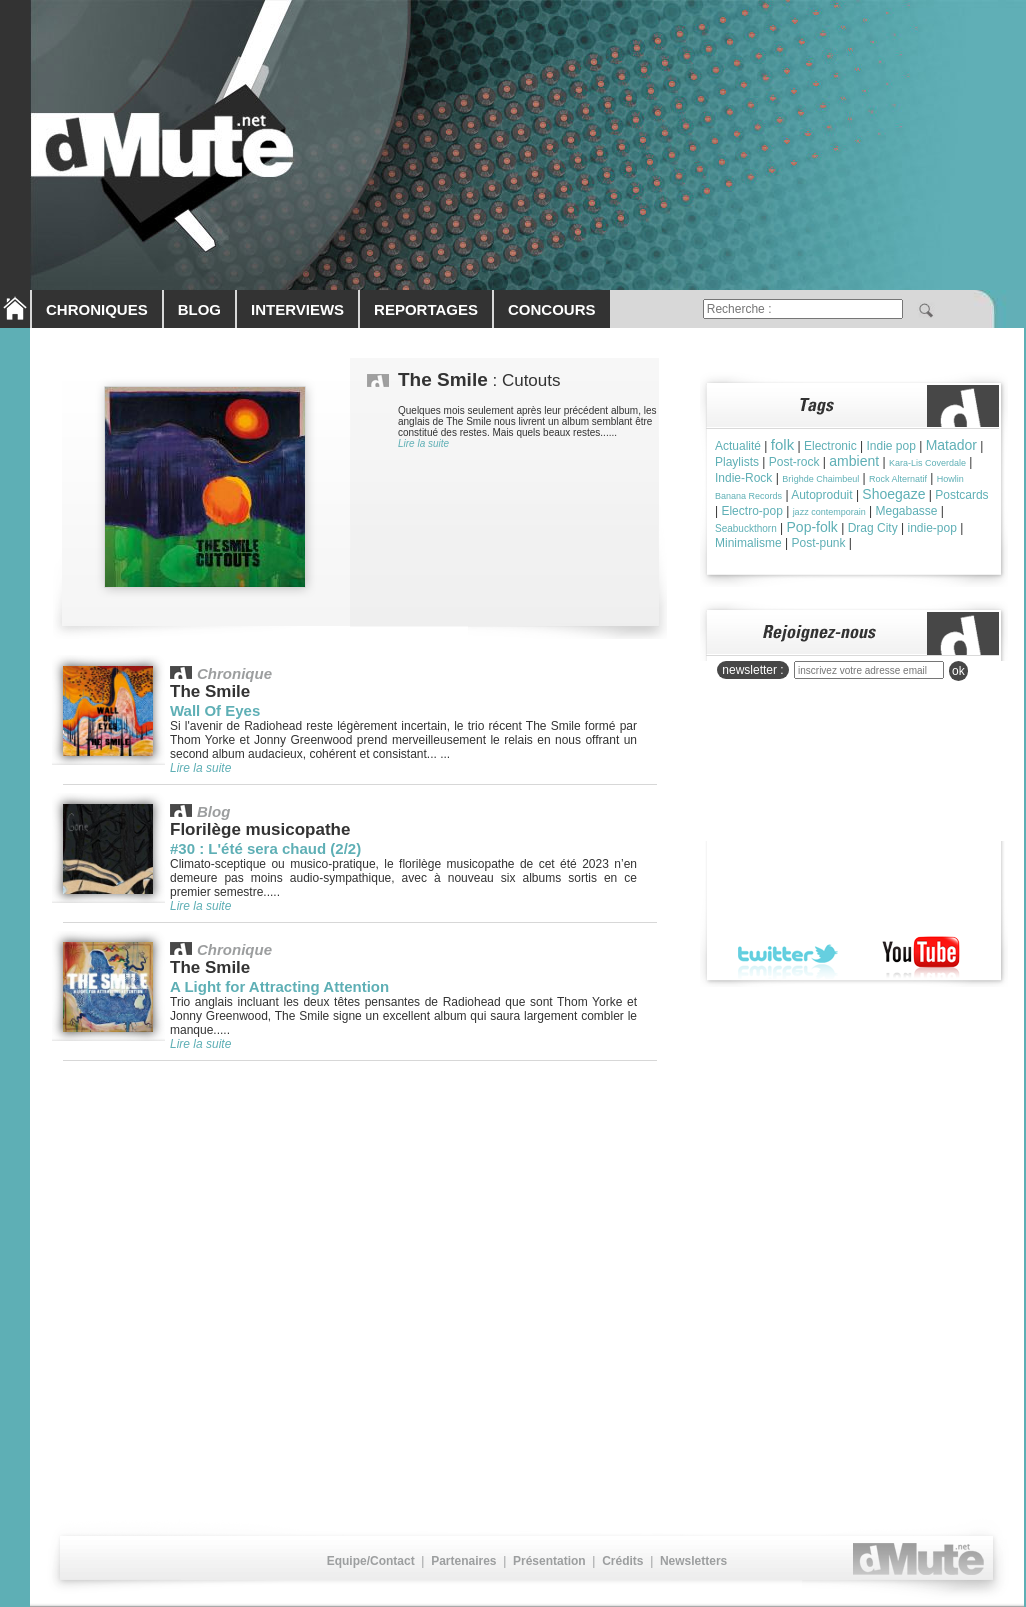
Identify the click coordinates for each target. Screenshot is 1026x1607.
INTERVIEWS (297, 309)
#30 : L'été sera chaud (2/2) (265, 848)
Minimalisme (748, 543)
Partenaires (463, 1561)
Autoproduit (821, 495)
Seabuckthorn (746, 528)
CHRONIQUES (97, 309)
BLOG (199, 309)
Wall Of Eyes (215, 710)
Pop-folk (812, 527)
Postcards (961, 495)
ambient (854, 461)
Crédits (622, 1561)
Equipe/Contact (371, 1561)
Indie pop (890, 446)
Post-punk (818, 543)
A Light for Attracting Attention (279, 986)
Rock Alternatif (898, 479)
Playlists (737, 462)
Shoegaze (893, 494)
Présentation (549, 1561)
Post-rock (794, 462)
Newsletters (693, 1561)
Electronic (830, 446)
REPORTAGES (426, 309)
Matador (951, 445)
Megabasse (906, 511)
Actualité (738, 446)
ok (958, 671)
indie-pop (931, 528)
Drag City (873, 528)
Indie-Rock (743, 478)
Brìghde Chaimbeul (820, 479)
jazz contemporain (829, 512)
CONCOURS (552, 309)
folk (782, 444)
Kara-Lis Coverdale (927, 463)
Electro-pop (751, 511)
